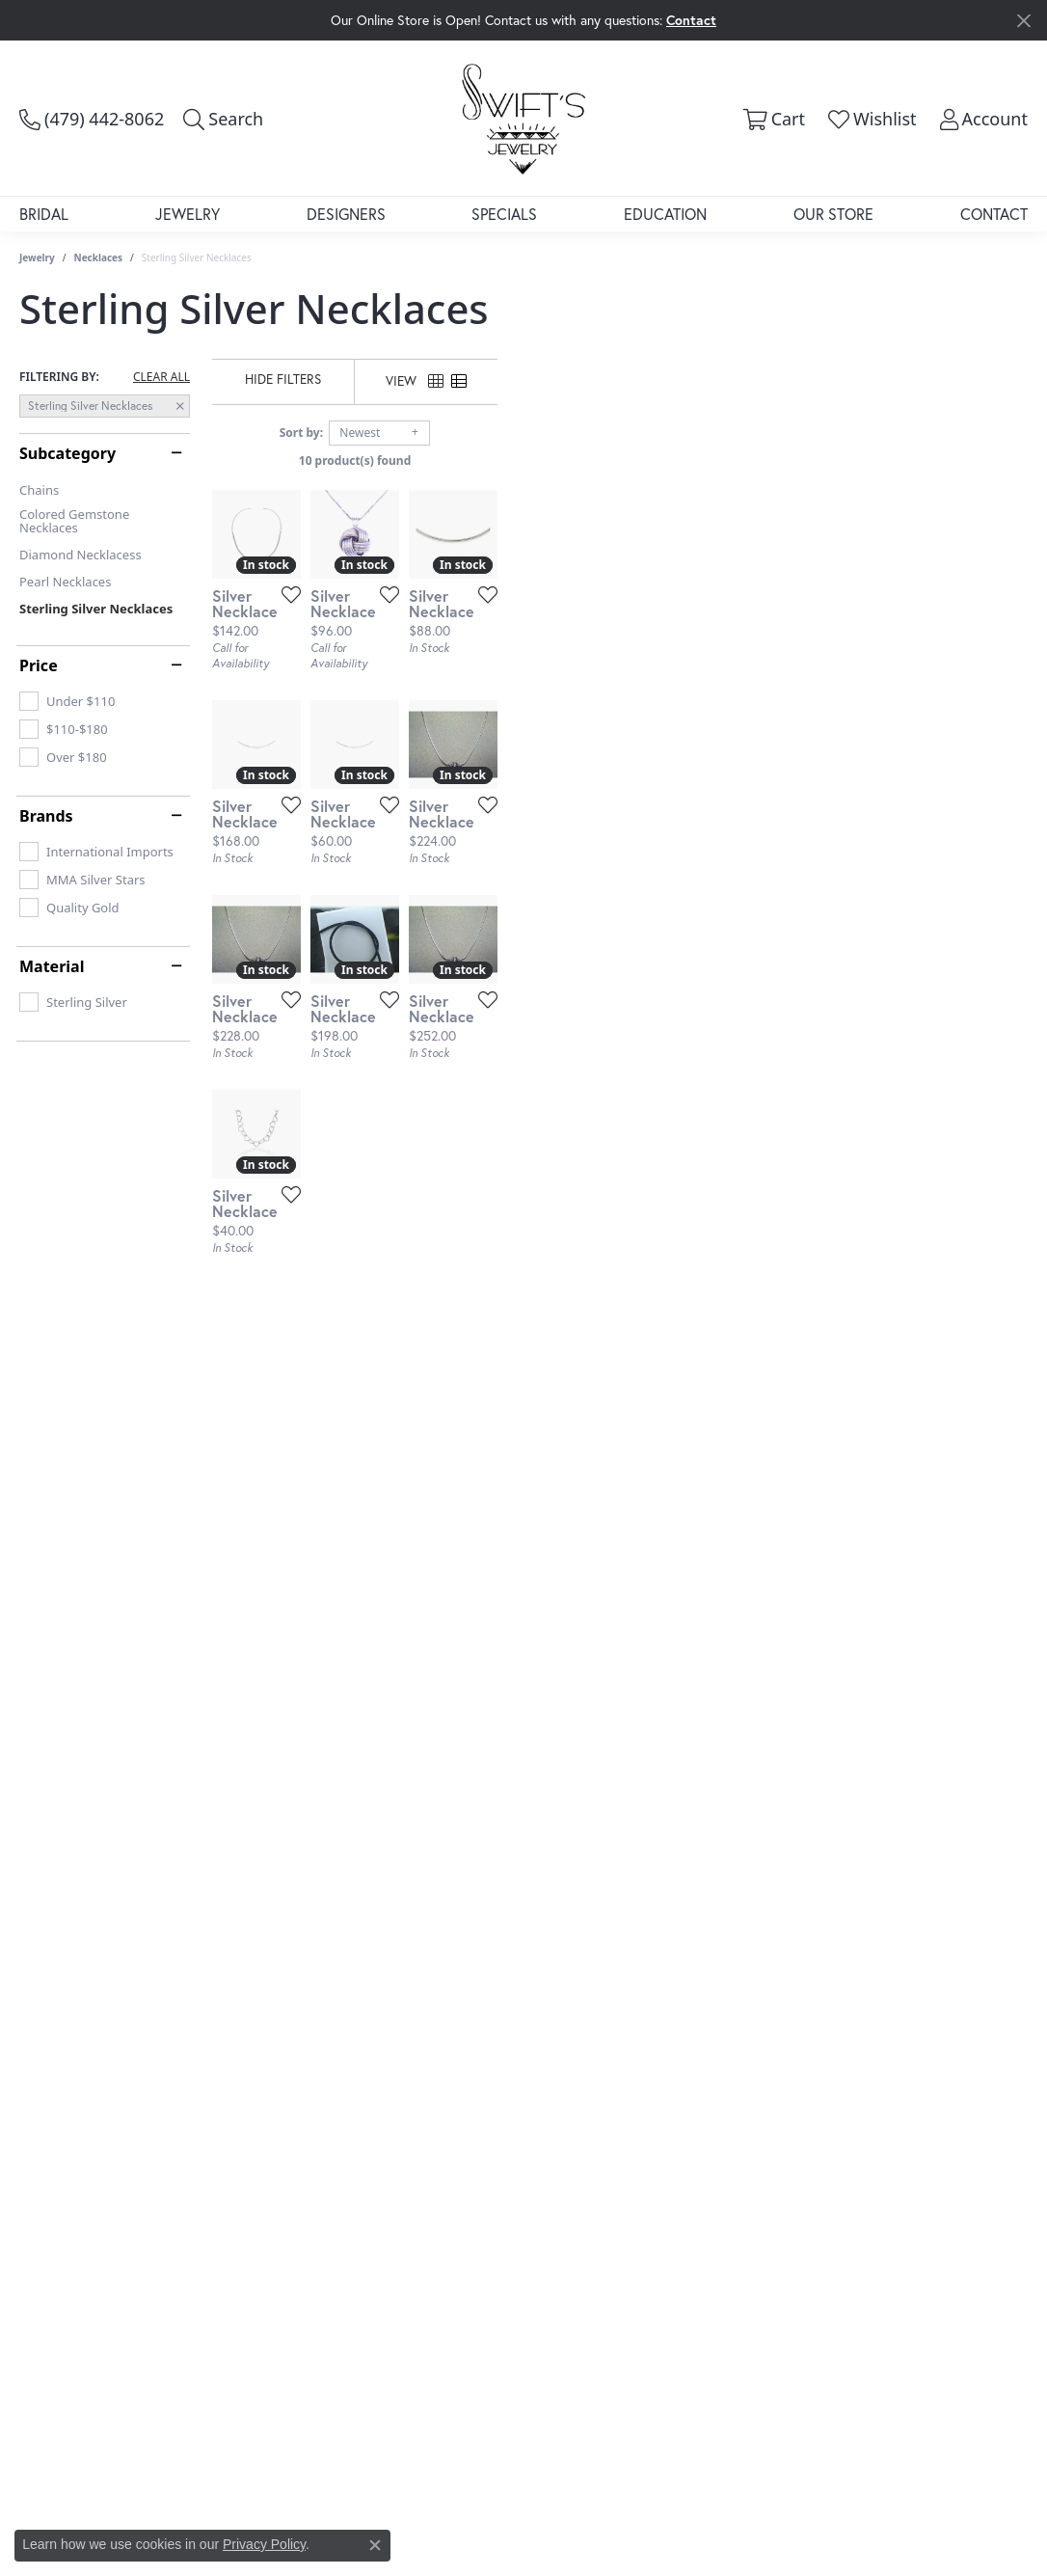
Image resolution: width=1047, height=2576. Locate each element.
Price (38, 665)
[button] (223, 118)
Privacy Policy (264, 2544)
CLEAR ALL (161, 377)
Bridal (43, 213)
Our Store (833, 213)
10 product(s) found (620, 460)
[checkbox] (67, 701)
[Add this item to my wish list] (461, 770)
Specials (504, 213)
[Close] (1023, 21)
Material (51, 966)
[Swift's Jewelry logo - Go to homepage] (523, 118)
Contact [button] (691, 20)
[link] (91, 118)
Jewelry (187, 213)
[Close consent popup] (375, 2545)
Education (665, 213)
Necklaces (98, 257)
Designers (346, 213)
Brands (46, 816)
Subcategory (67, 453)
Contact (994, 213)
